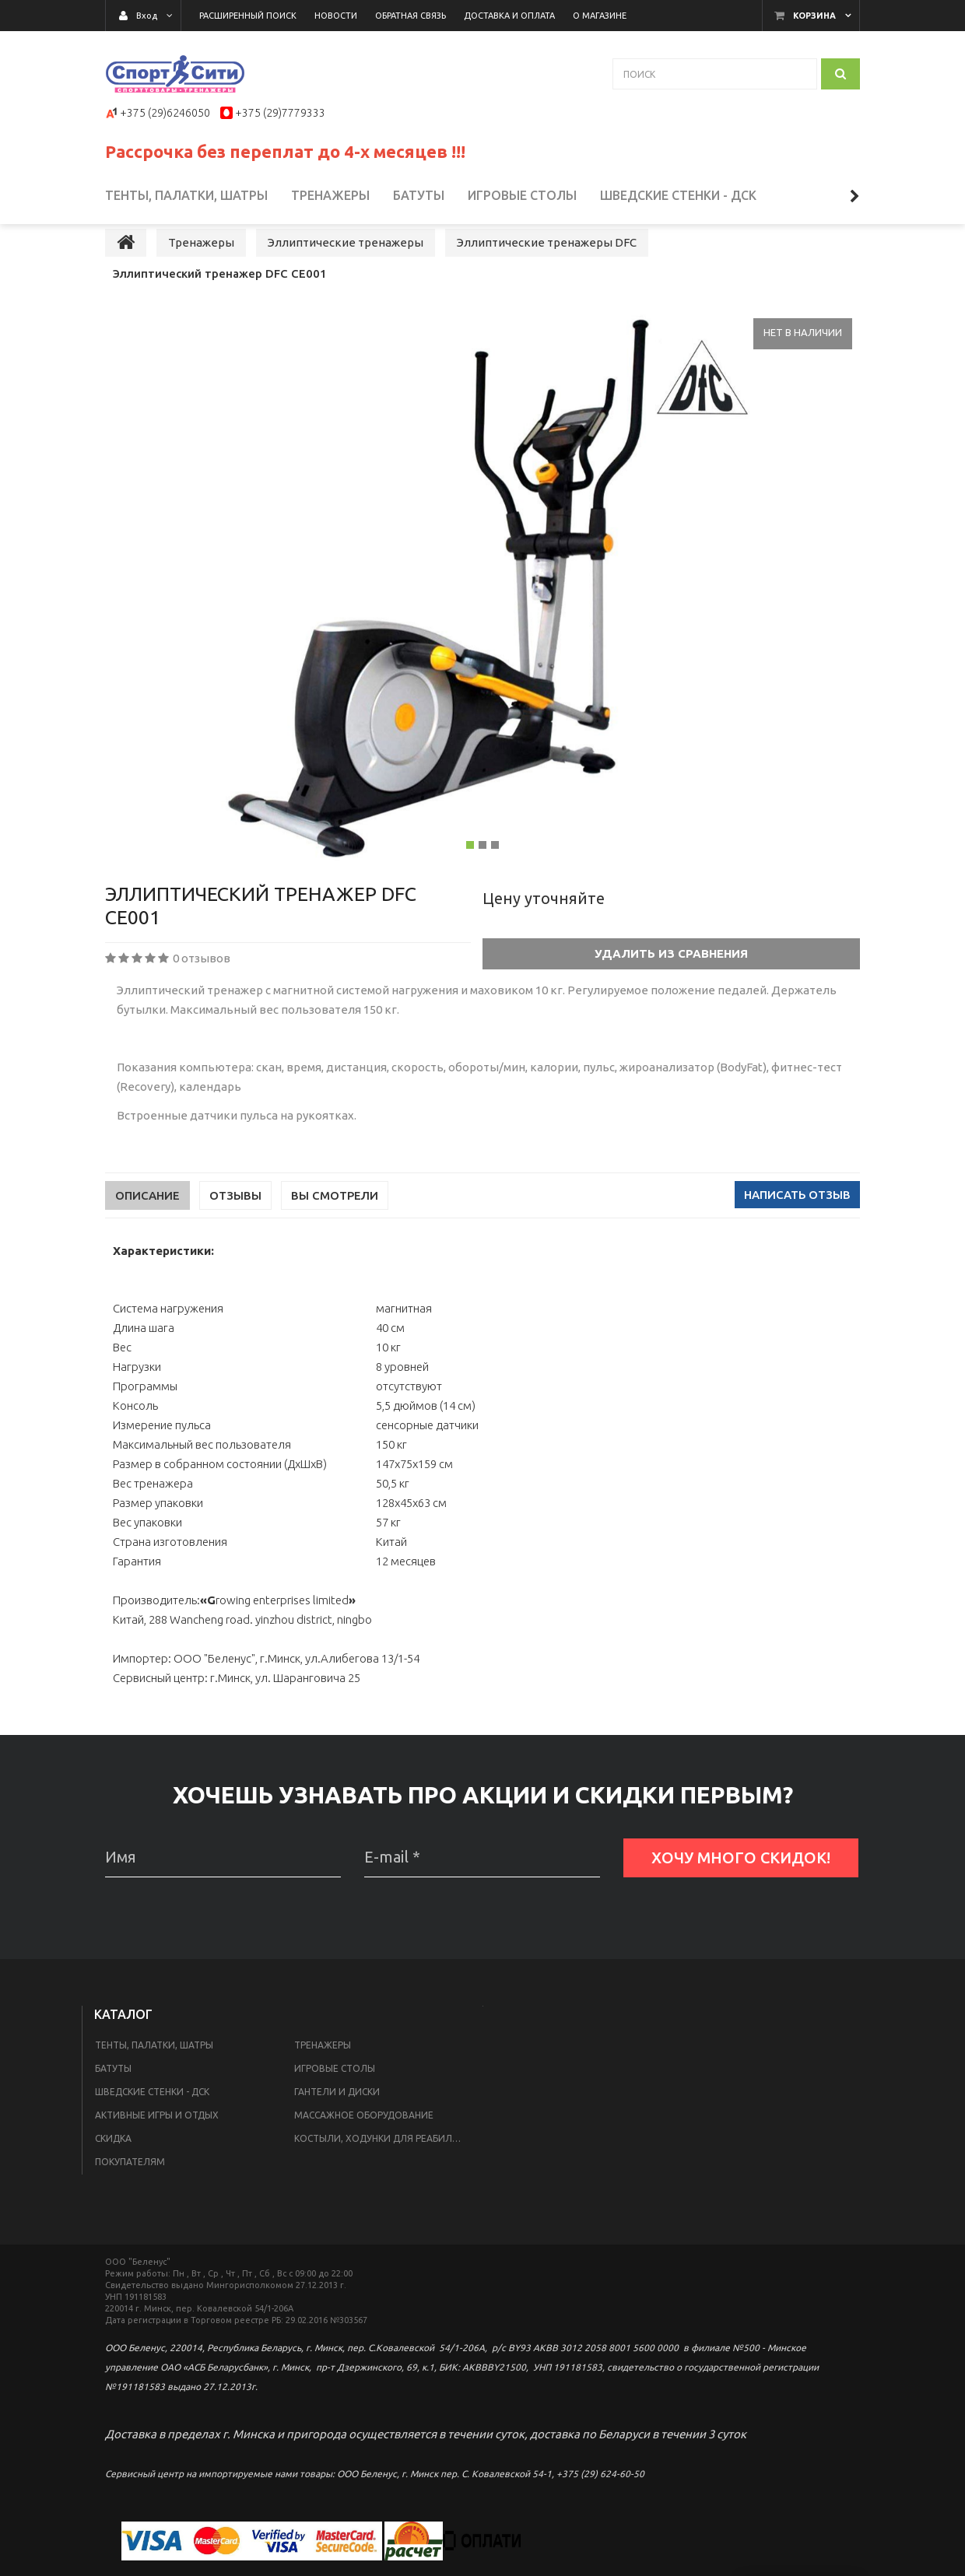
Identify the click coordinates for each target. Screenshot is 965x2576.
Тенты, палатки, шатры (154, 2075)
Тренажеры (322, 2075)
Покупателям (130, 2192)
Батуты (113, 2099)
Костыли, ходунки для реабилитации (384, 2169)
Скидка (113, 2169)
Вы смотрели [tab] (334, 1225)
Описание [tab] (147, 1225)
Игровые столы (334, 2099)
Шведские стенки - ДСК (152, 2122)
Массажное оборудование (363, 2145)
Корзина (814, 15)
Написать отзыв (797, 1225)
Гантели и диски (337, 2122)
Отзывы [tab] (235, 1225)
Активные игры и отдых (157, 2145)
